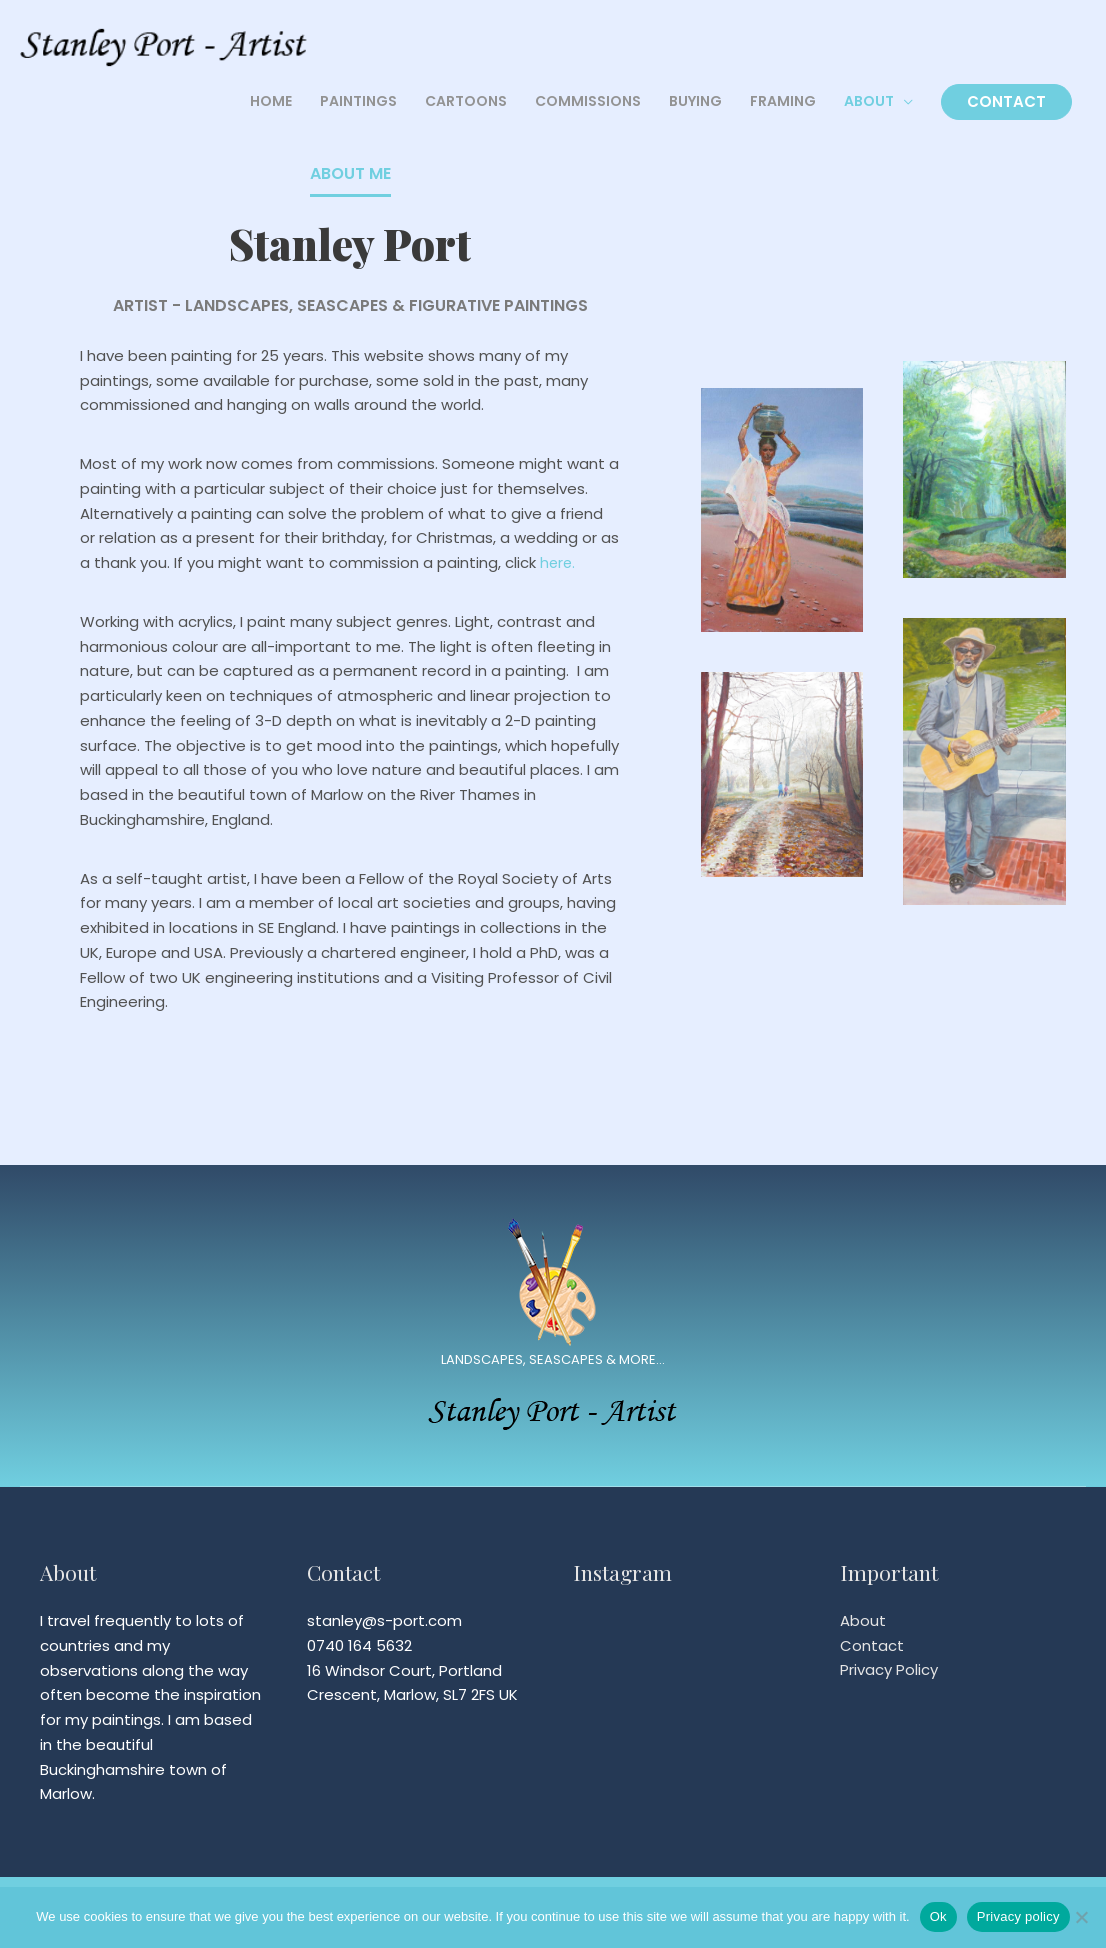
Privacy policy (1018, 1916)
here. (558, 562)
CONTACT (1006, 103)
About (863, 1620)
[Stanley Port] (170, 43)
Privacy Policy (889, 1670)
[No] (1081, 1917)
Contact (872, 1645)
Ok (938, 1916)
